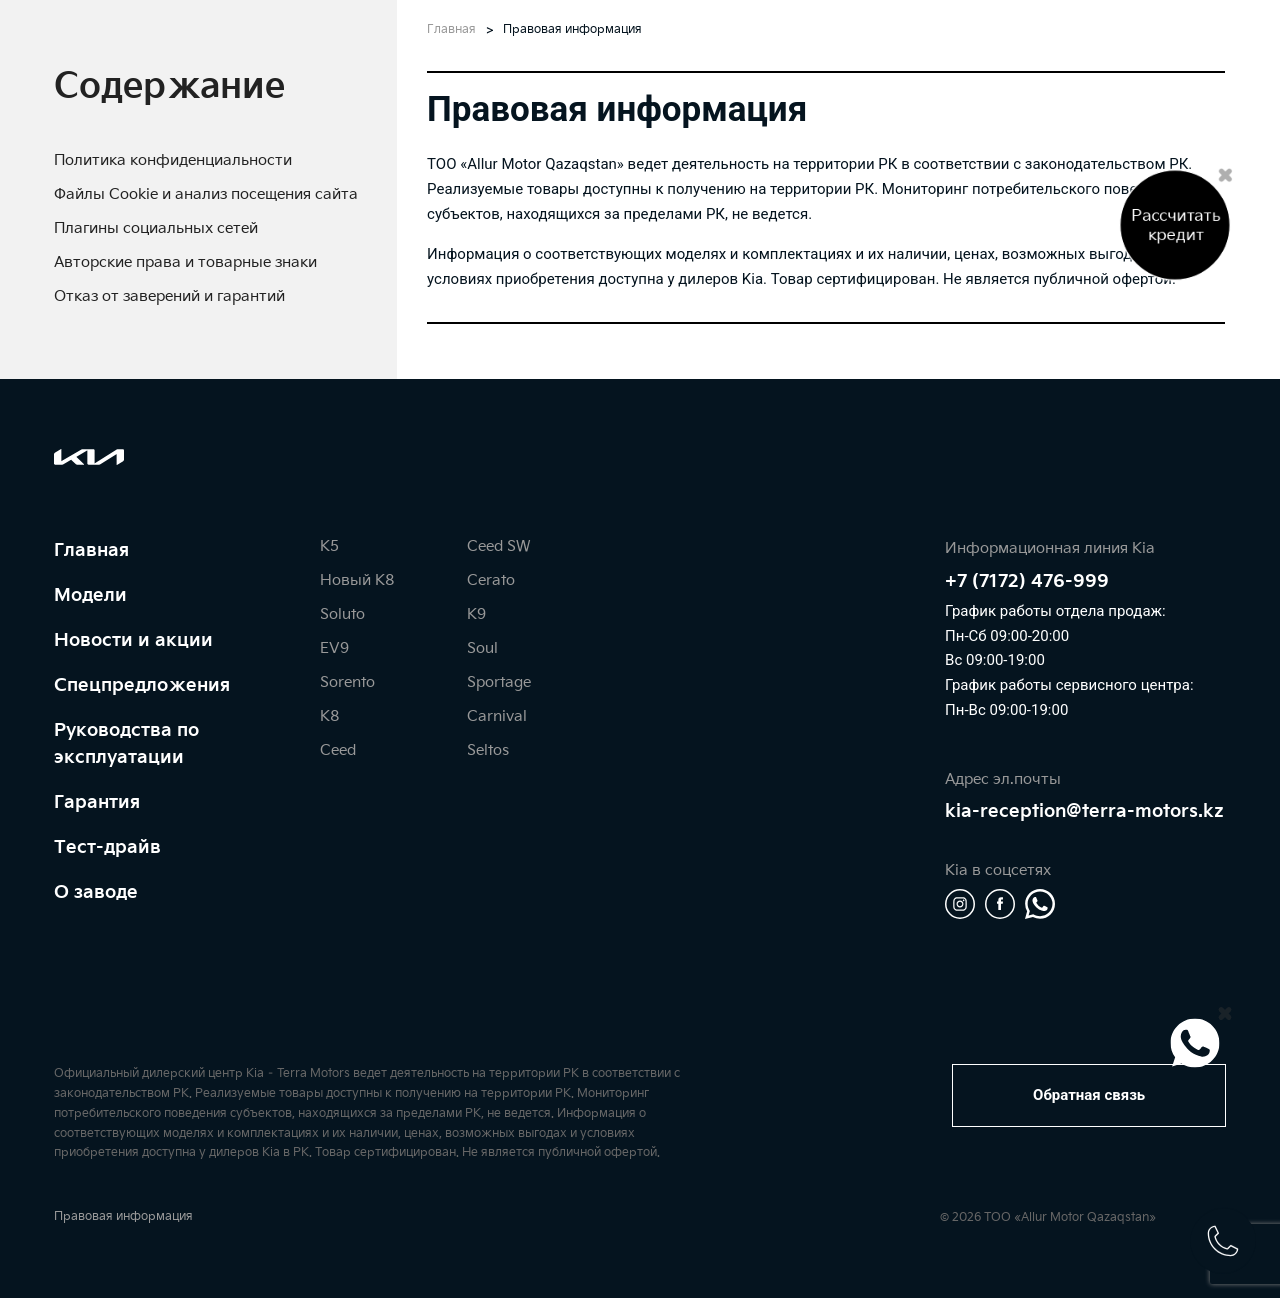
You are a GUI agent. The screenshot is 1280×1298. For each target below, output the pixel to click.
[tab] (169, 87)
